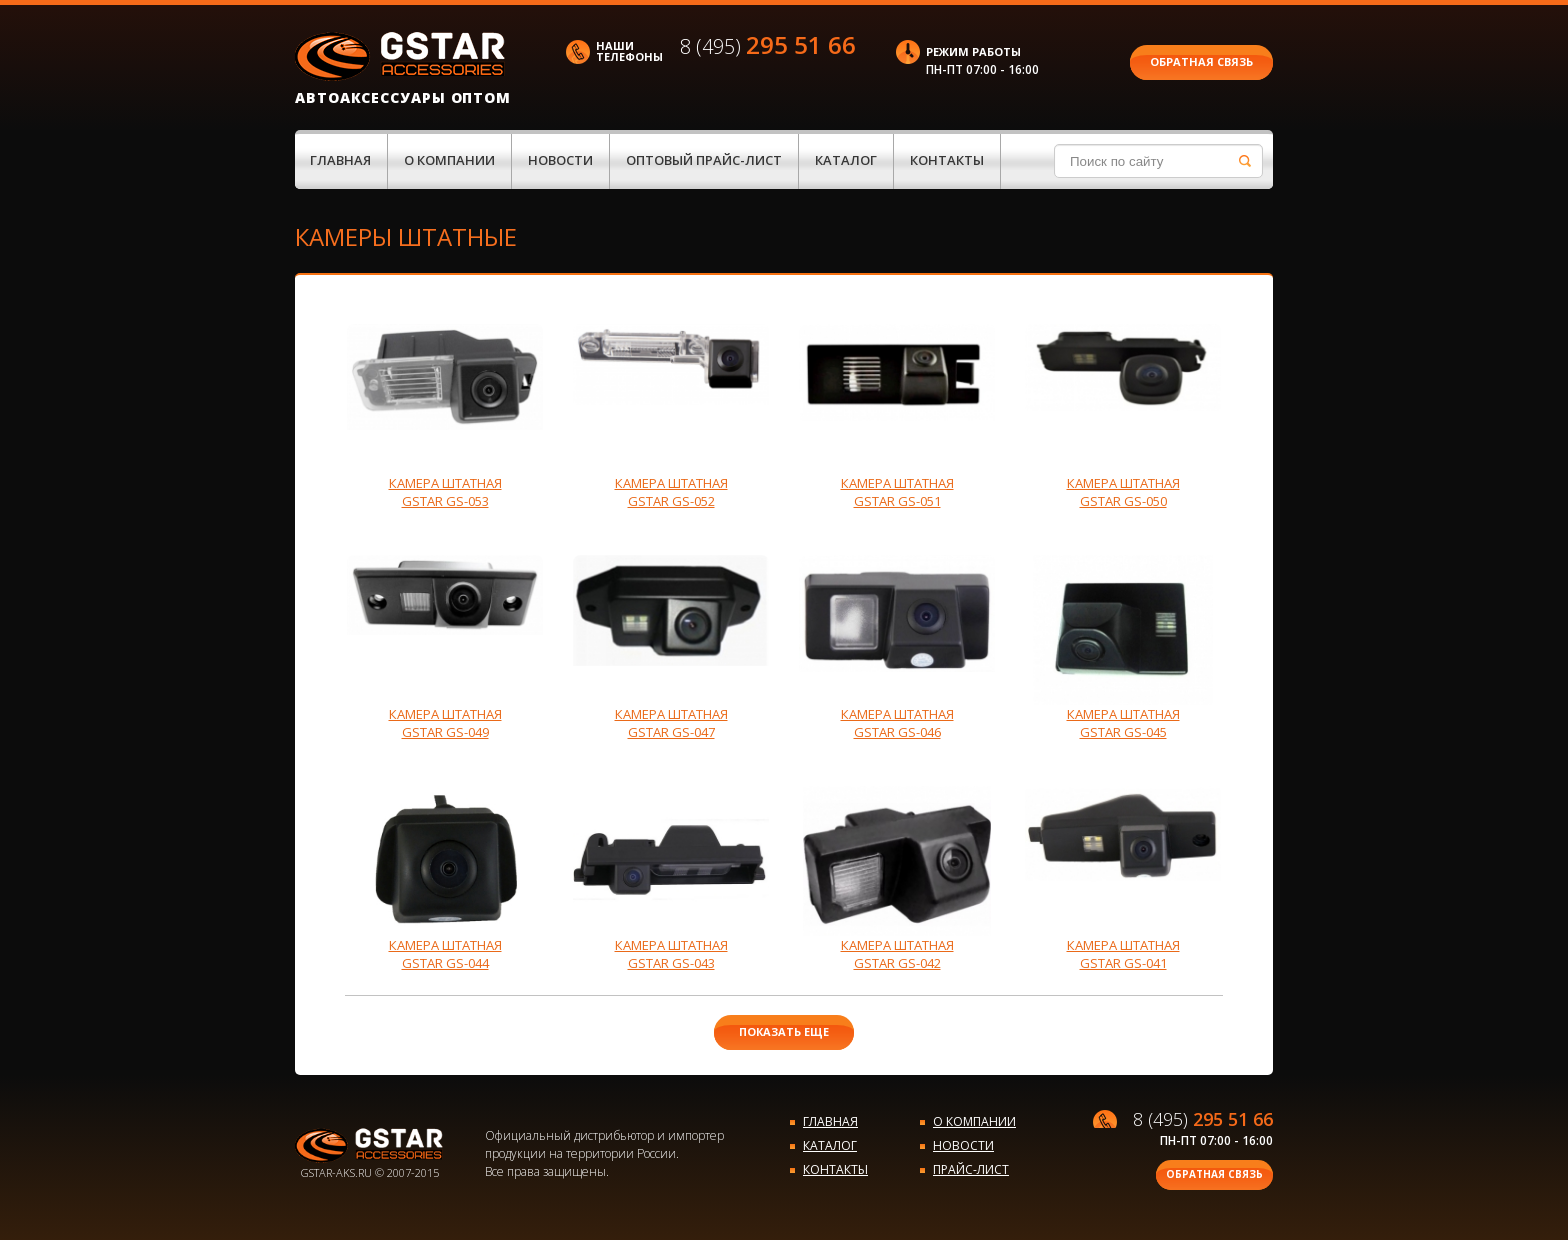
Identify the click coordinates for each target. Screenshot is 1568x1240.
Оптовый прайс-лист (704, 160)
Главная (340, 160)
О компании (449, 160)
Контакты (947, 160)
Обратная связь (1201, 61)
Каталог (846, 160)
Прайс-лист (971, 1169)
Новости (560, 160)
